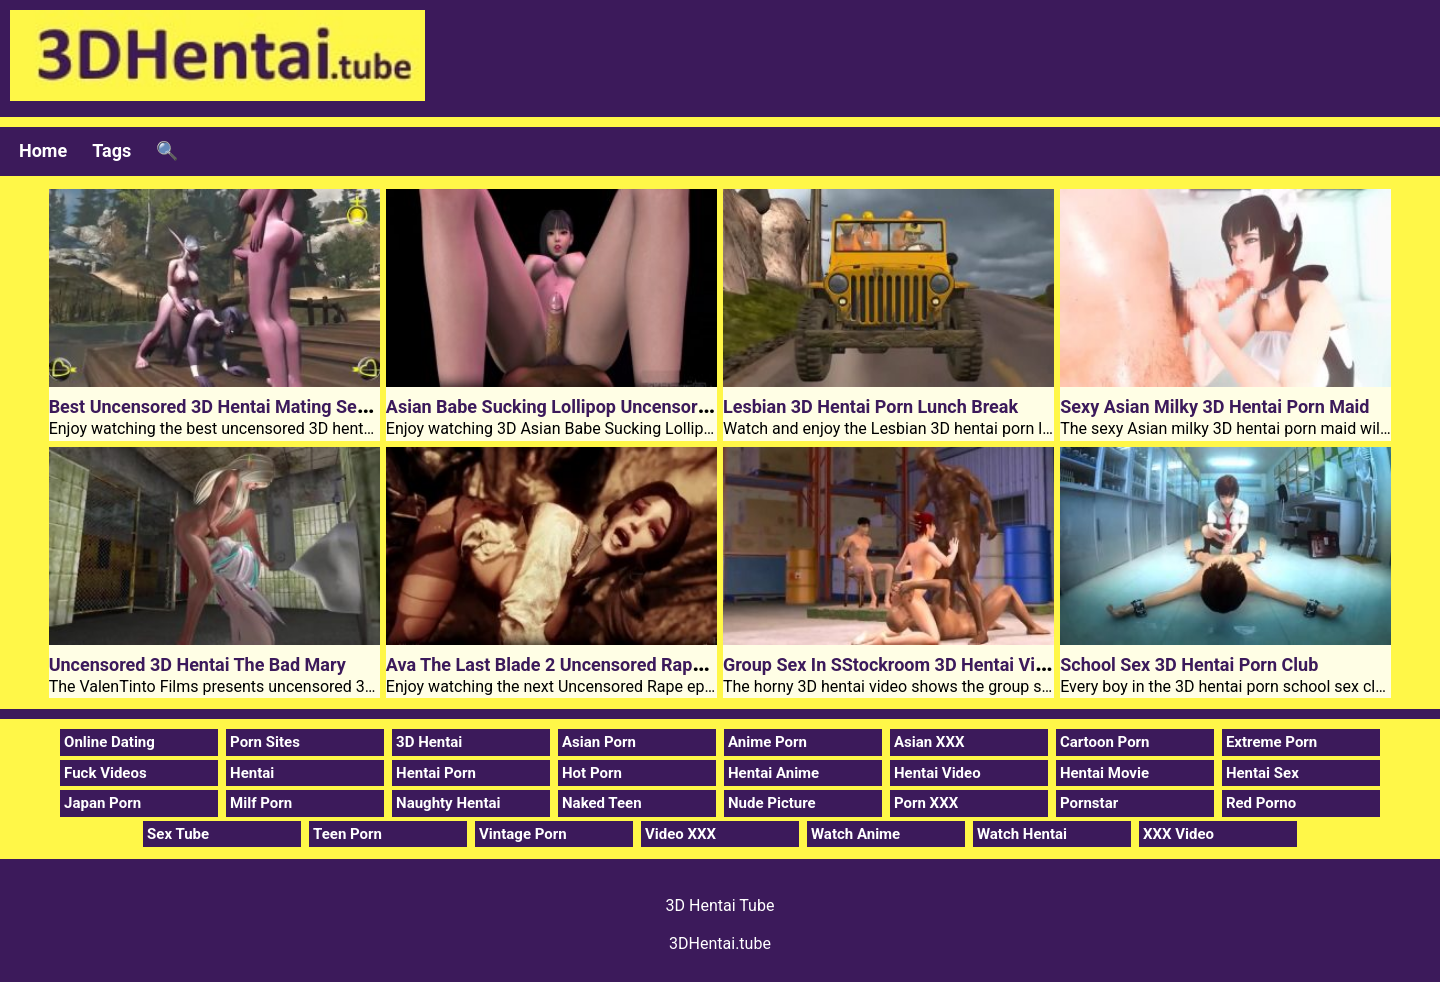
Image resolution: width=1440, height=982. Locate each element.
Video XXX (680, 834)
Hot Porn (592, 773)
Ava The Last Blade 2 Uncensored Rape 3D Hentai (586, 664)
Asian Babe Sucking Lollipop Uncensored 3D (565, 406)
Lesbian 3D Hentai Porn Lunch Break (870, 406)
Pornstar (1089, 803)
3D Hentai (429, 742)
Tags (111, 150)
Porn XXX (926, 803)
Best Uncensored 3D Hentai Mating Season (222, 406)
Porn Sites (265, 742)
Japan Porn (102, 803)
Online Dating (109, 742)
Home (43, 150)
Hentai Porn (436, 773)
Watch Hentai (1022, 834)
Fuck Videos (105, 773)
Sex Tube (178, 834)
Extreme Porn (1271, 742)
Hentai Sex (1262, 773)
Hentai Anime (773, 773)
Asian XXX (929, 742)
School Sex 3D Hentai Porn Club (1189, 664)
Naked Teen (602, 803)
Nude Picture (772, 803)
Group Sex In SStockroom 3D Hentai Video (894, 664)
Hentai (252, 773)
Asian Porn (599, 742)
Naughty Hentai (448, 803)
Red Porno (1261, 803)
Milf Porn (261, 803)
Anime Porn (767, 742)
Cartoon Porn (1105, 742)
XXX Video (1178, 834)
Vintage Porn (523, 834)
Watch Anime (855, 834)
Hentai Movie (1104, 773)
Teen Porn (347, 834)
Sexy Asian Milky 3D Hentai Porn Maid (1214, 406)
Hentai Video (937, 773)
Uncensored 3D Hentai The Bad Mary (197, 664)
